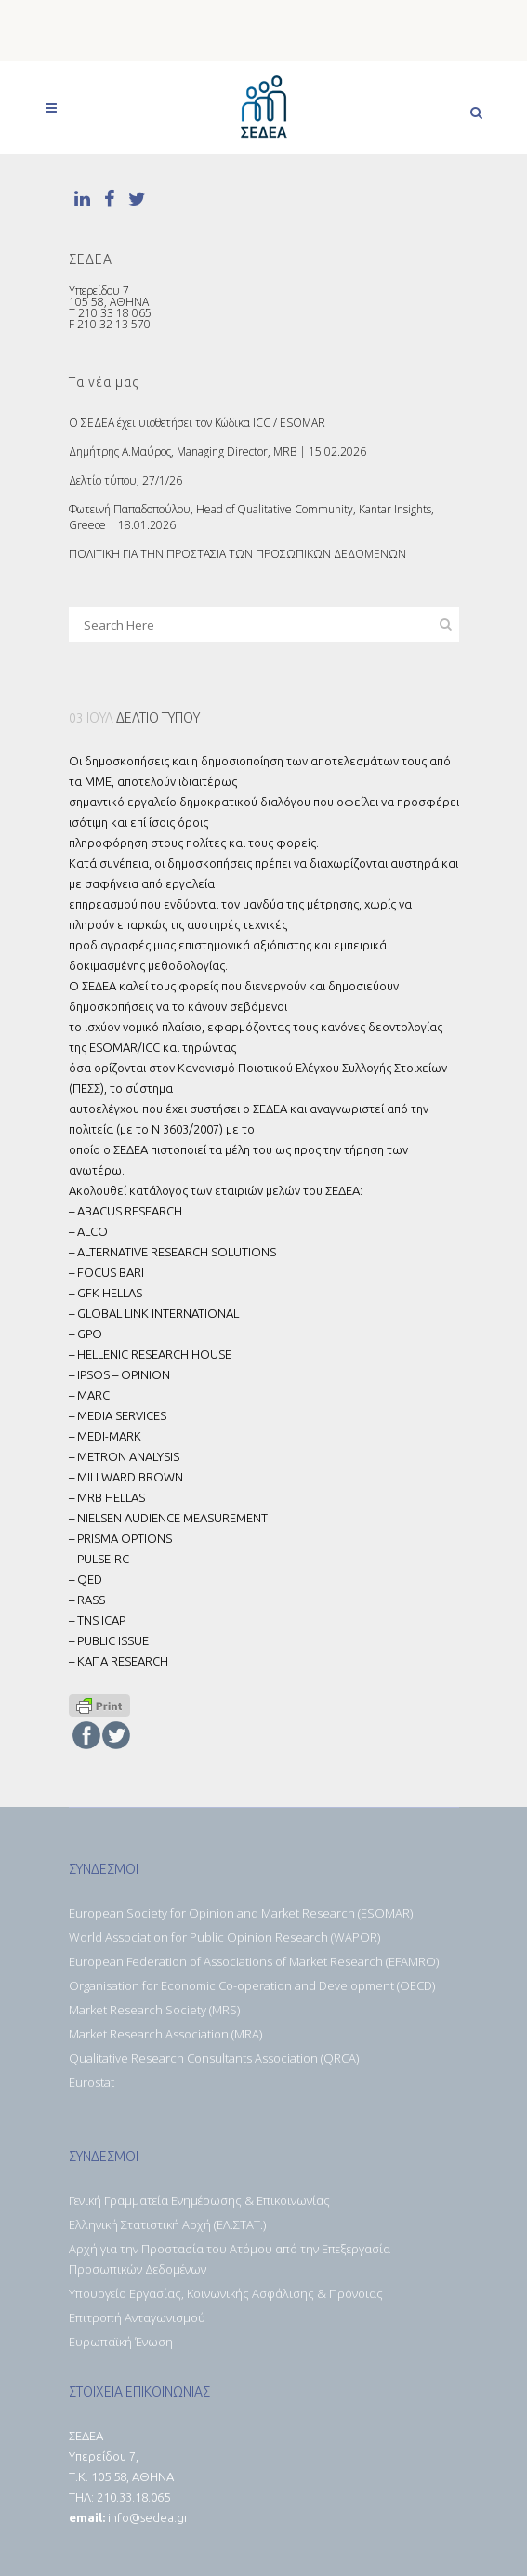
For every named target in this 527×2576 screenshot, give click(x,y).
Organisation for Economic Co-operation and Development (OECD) (252, 1985)
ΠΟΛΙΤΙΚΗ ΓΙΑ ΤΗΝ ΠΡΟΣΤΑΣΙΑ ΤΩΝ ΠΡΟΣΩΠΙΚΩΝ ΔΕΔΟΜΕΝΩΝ (237, 554)
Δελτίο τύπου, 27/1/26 (125, 480)
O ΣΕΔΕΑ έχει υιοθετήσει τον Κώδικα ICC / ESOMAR (197, 423)
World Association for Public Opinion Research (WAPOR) (224, 1937)
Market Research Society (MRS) (154, 2009)
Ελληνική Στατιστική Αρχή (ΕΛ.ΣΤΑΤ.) (167, 2224)
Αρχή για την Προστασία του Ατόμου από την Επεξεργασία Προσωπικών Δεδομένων (229, 2258)
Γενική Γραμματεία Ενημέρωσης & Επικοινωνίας (199, 2200)
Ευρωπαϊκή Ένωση (121, 2341)
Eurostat (91, 2082)
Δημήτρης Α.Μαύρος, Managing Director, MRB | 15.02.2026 (217, 451)
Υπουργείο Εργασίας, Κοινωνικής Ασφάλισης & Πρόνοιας (226, 2293)
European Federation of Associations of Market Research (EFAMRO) (254, 1961)
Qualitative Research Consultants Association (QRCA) (214, 2058)
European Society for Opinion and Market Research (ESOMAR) (241, 1913)
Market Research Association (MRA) (165, 2033)
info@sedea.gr (148, 2517)
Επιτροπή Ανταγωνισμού (137, 2317)
